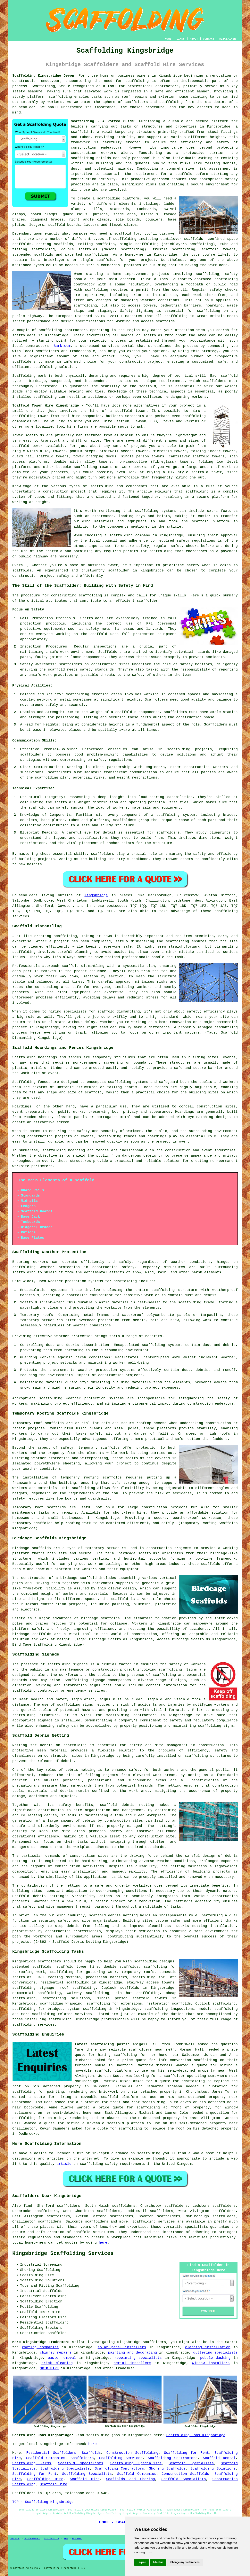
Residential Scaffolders (51, 2453)
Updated (77, 2538)
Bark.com (62, 346)
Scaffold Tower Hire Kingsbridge (45, 405)
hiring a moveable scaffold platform (98, 2097)
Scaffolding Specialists (136, 2463)
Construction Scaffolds (185, 2474)
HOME (168, 38)
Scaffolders (82, 2458)
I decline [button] (158, 2562)
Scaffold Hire (84, 2479)
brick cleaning (57, 2363)
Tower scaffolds (28, 435)
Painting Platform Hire (43, 2317)
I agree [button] (142, 2562)
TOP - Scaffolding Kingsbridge (42, 2502)
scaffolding (137, 81)
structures (124, 1057)
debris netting (123, 1915)
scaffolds (54, 1423)
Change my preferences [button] (184, 2562)
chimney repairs (56, 2353)
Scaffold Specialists (80, 2463)
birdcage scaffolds (100, 1618)
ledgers (36, 225)
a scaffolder (172, 2076)
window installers (211, 2363)
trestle (160, 249)
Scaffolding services (153, 2221)
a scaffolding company (127, 535)
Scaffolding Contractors (172, 2458)
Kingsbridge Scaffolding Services (62, 2253)
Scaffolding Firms (31, 2463)
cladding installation (207, 2347)
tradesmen (125, 2368)
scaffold (79, 132)
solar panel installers (122, 2347)
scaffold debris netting (127, 1805)
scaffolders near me (150, 2050)
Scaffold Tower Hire (40, 2312)
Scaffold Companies (45, 2458)
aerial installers (132, 2363)
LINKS (180, 38)
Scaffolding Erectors (41, 2328)
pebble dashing (215, 2358)
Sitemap (15, 2538)
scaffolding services (33, 2025)
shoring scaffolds (54, 244)
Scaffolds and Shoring (130, 2479)
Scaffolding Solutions (213, 2469)
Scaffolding (52, 2538)
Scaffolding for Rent (186, 2453)
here (103, 2243)
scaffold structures (93, 2232)
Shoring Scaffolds (167, 2469)
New (66, 2538)
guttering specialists (215, 2353)
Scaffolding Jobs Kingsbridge (195, 2435)
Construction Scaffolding (132, 2453)
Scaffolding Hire (45, 2479)
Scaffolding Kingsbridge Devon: (44, 76)
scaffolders (24, 362)
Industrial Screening (41, 2265)
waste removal (62, 2358)
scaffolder (147, 601)
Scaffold (20, 1896)
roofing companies (40, 2347)
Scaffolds (91, 2453)
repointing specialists (138, 2358)
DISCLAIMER (227, 38)
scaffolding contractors (63, 330)
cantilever (171, 239)
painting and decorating (132, 2353)
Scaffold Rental (219, 2458)
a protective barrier (200, 153)
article (64, 2164)
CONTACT (208, 38)
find (28, 2206)
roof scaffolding (78, 1988)
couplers (154, 219)
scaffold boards (64, 225)
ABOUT (194, 38)
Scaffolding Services (121, 2458)
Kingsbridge (96, 895)
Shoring (27, 2270)
